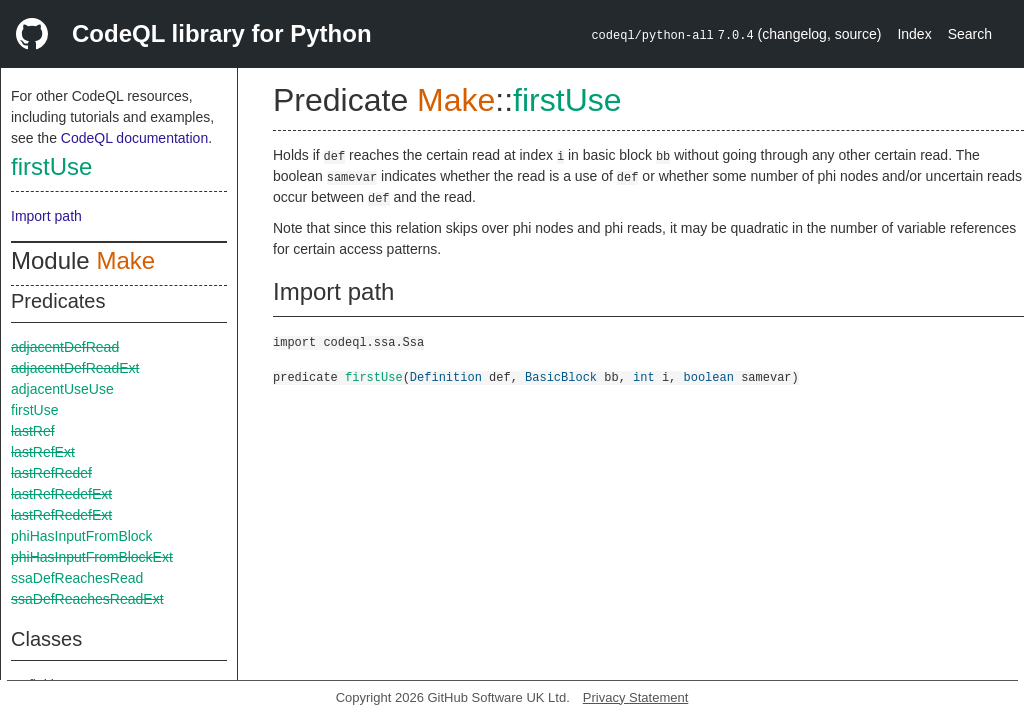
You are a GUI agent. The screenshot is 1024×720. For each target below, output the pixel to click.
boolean (709, 376)
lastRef (33, 431)
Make (125, 260)
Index (914, 34)
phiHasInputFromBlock (82, 536)
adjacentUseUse (62, 389)
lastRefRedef (51, 473)
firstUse (51, 166)
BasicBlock (561, 376)
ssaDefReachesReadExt (87, 599)
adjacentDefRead (65, 347)
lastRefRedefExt (61, 494)
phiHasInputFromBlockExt (92, 557)
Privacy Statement (636, 697)
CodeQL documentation (134, 138)
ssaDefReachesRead (77, 578)
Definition (446, 376)
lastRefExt (43, 452)
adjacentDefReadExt (75, 368)
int (644, 376)
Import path (46, 216)
